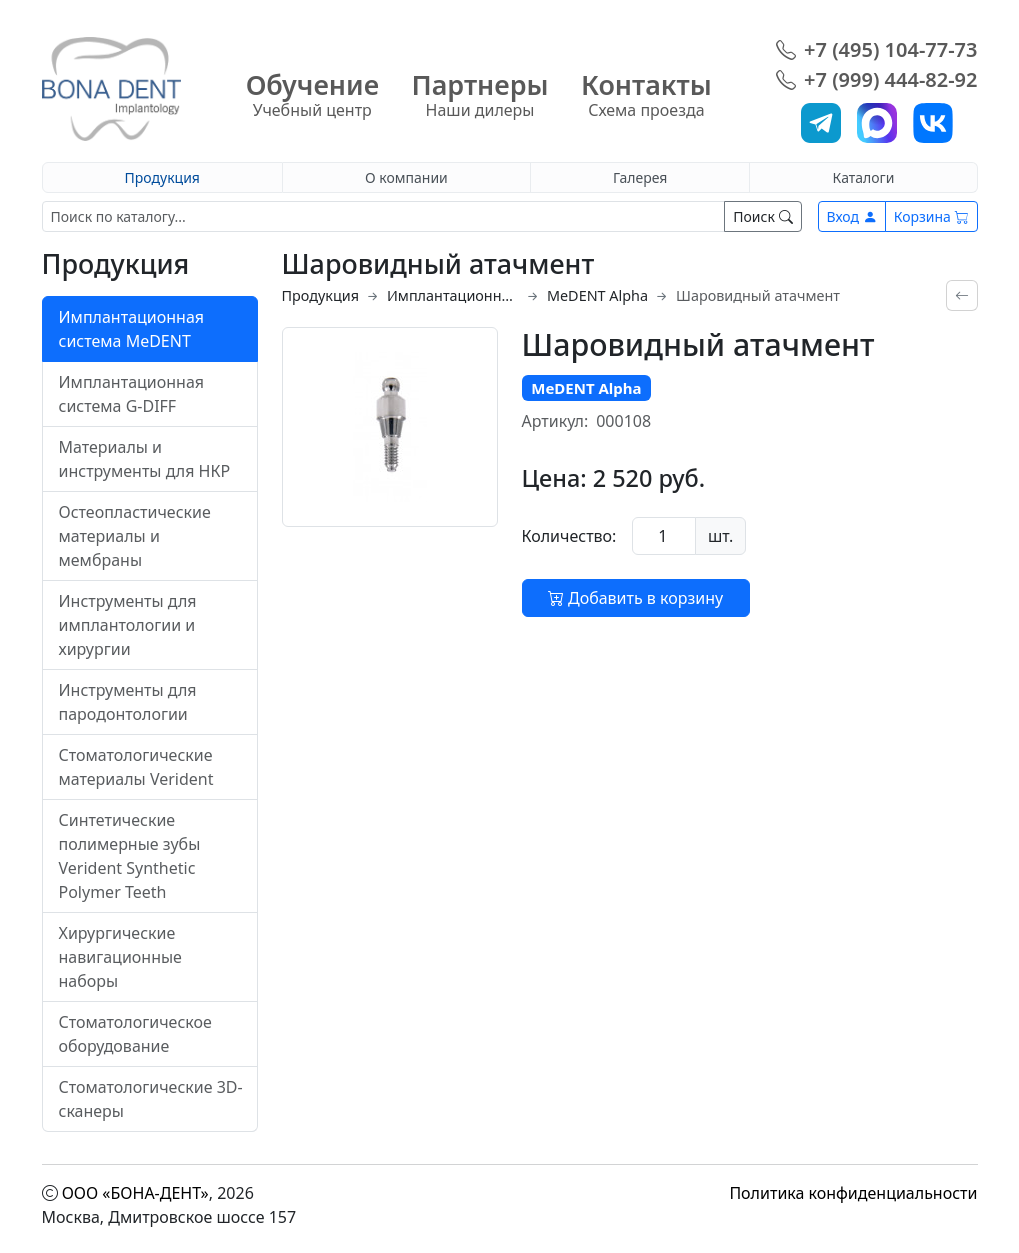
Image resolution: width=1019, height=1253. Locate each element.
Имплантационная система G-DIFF (132, 394)
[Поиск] (384, 216)
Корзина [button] (931, 216)
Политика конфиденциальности (853, 1193)
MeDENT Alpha (597, 295)
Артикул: (555, 421)
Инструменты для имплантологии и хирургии (128, 625)
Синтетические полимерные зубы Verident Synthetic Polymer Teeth (130, 856)
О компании (406, 177)
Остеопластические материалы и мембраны (135, 536)
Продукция (162, 177)
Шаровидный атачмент (758, 295)
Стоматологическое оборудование (135, 1034)
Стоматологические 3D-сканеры (151, 1099)
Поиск (762, 216)
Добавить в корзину (635, 598)
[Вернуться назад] (962, 295)
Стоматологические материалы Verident (136, 767)
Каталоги (864, 177)
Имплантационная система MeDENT (132, 329)
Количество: (569, 536)
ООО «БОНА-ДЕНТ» (135, 1193)
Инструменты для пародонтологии (128, 702)
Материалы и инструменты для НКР (145, 459)
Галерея (640, 177)
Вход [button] (852, 216)
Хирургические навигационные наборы (120, 957)
